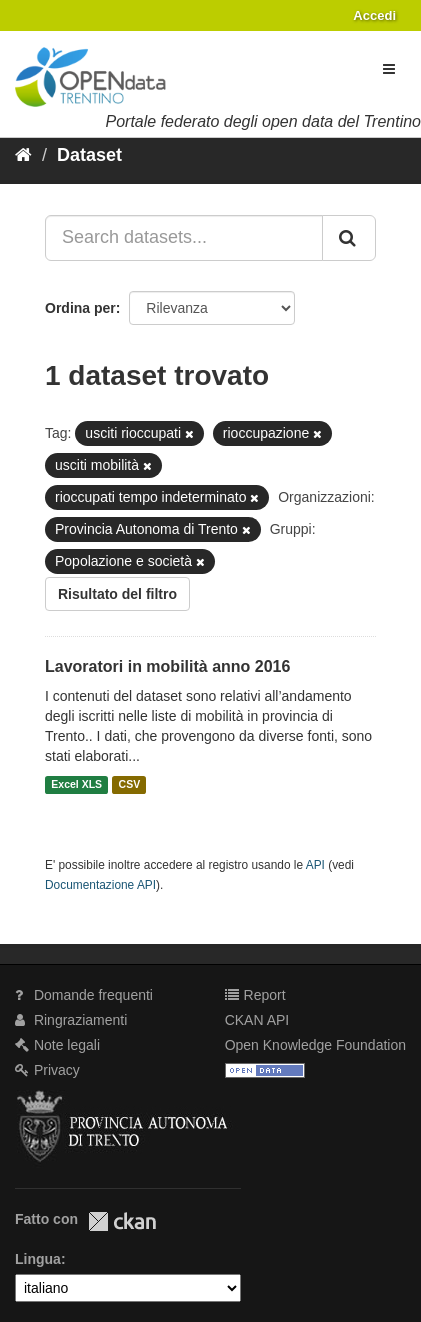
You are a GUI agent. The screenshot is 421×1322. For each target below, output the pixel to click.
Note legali (57, 1045)
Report (255, 995)
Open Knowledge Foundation (315, 1045)
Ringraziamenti (71, 1020)
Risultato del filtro (117, 594)
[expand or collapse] (389, 69)
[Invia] (349, 238)
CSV (130, 785)
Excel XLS (76, 785)
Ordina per (80, 308)
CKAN (122, 1221)
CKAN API (257, 1020)
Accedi (374, 15)
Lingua (38, 1259)
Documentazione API (100, 885)
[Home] (23, 155)
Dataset (89, 155)
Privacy (47, 1070)
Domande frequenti (84, 995)
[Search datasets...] (184, 238)
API (315, 865)
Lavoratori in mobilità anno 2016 (167, 666)
